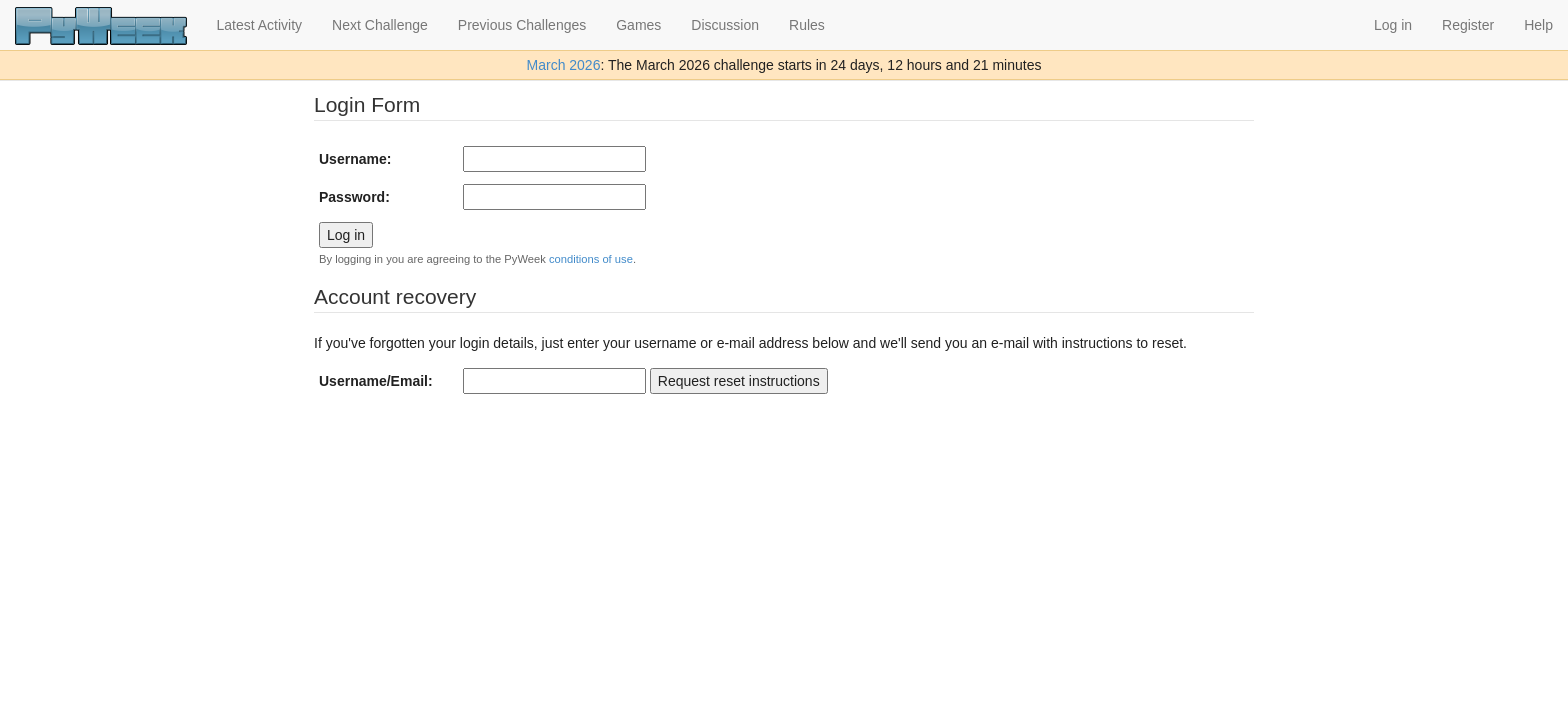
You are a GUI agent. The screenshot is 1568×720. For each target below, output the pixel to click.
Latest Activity (260, 25)
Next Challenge (380, 25)
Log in (1393, 25)
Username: (355, 159)
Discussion (725, 25)
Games (638, 25)
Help (1538, 25)
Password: (354, 197)
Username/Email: (376, 381)
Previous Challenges (522, 25)
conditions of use (591, 259)
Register (1468, 25)
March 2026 (564, 65)
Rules (807, 25)
